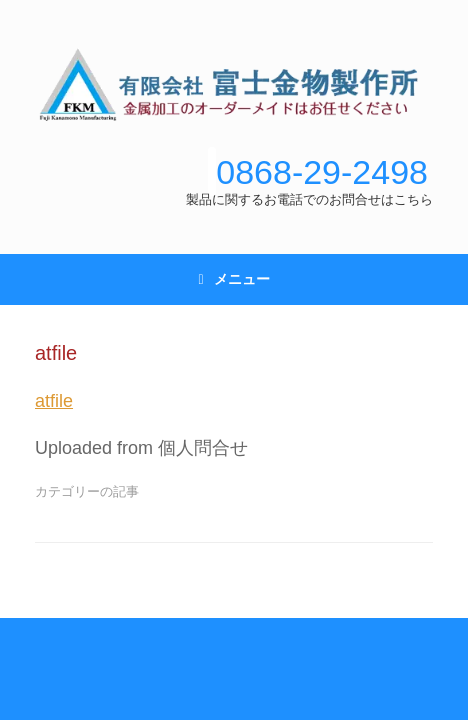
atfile (54, 401)
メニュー (233, 279)
